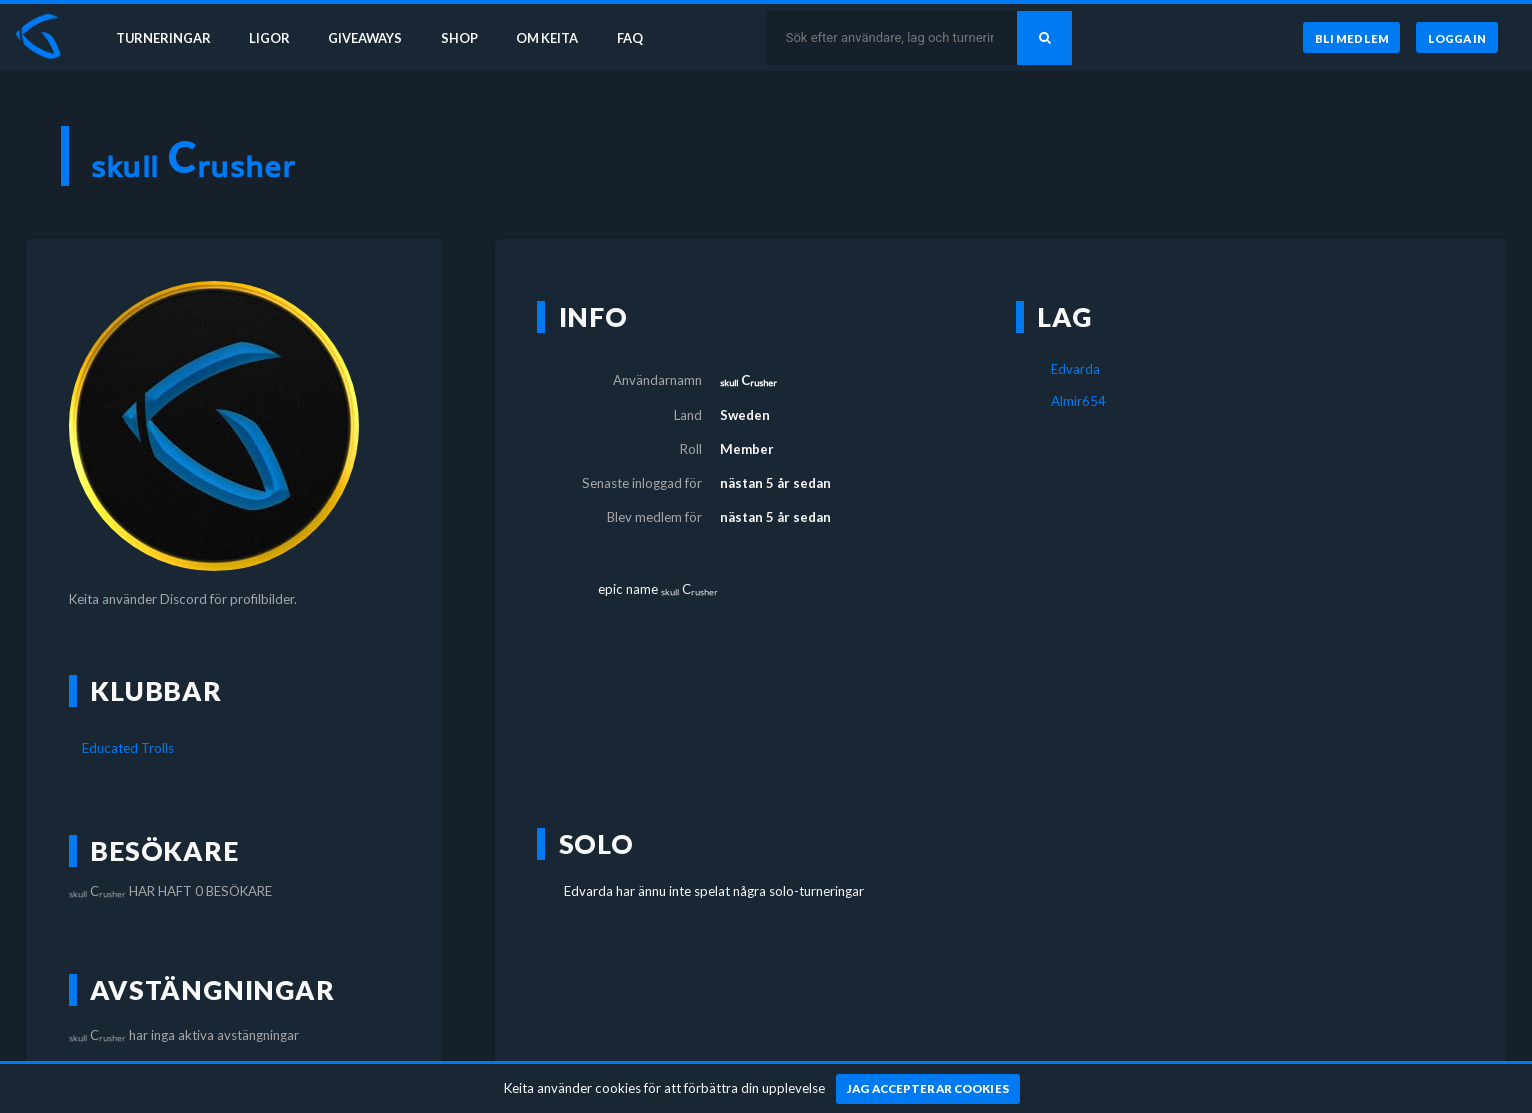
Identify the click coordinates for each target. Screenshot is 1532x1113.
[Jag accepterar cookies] (928, 1089)
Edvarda (1075, 369)
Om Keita (556, 38)
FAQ (642, 38)
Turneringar (162, 38)
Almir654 (1078, 401)
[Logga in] (1457, 39)
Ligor (270, 38)
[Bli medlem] (1349, 39)
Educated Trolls (128, 748)
